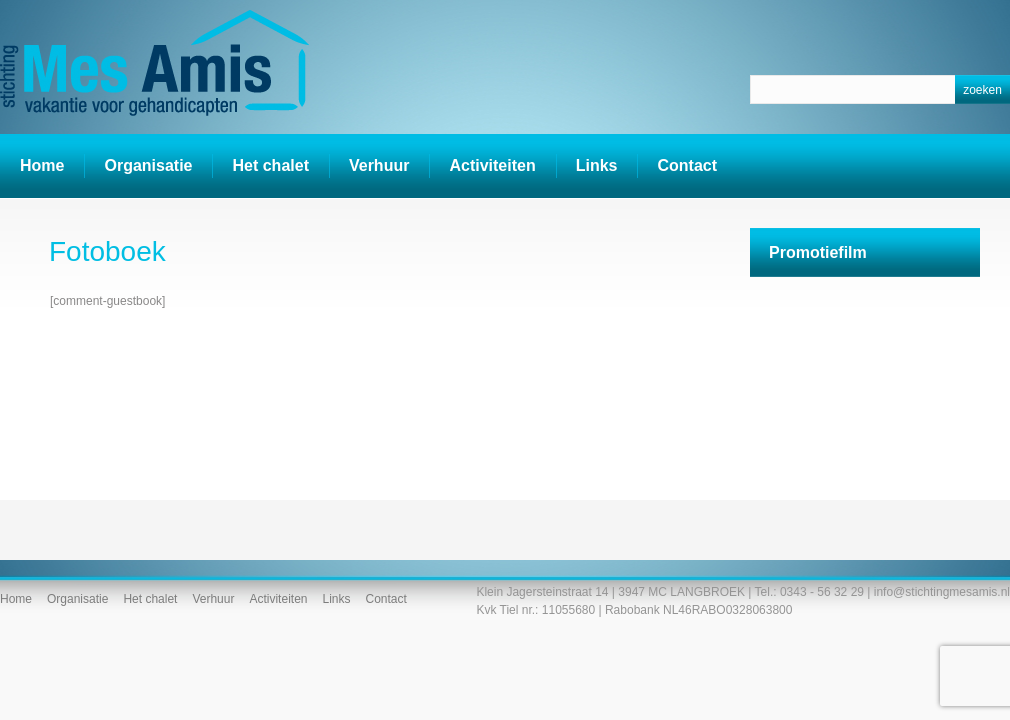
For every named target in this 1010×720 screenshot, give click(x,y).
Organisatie (148, 165)
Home (42, 165)
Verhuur (379, 165)
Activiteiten (486, 167)
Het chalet (270, 165)
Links (597, 165)
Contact (687, 165)
